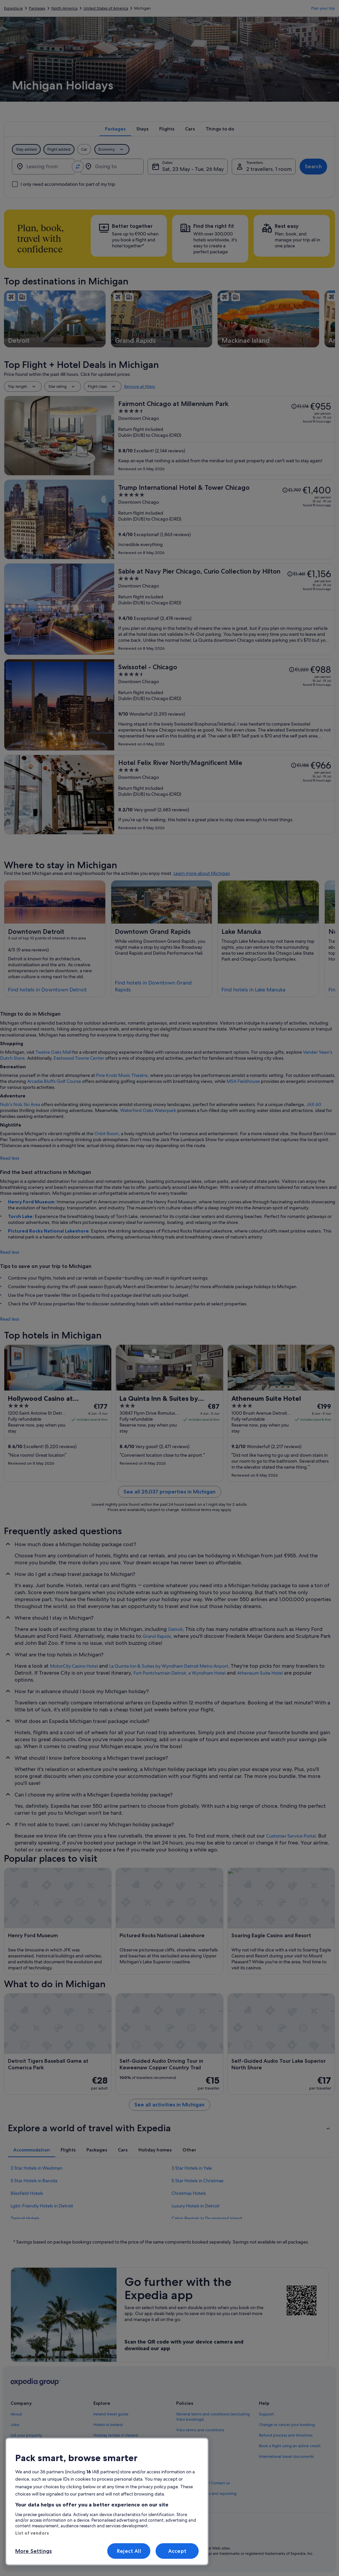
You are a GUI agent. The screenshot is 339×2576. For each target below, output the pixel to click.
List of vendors (32, 2533)
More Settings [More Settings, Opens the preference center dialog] (33, 2551)
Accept (177, 2551)
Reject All (129, 2551)
